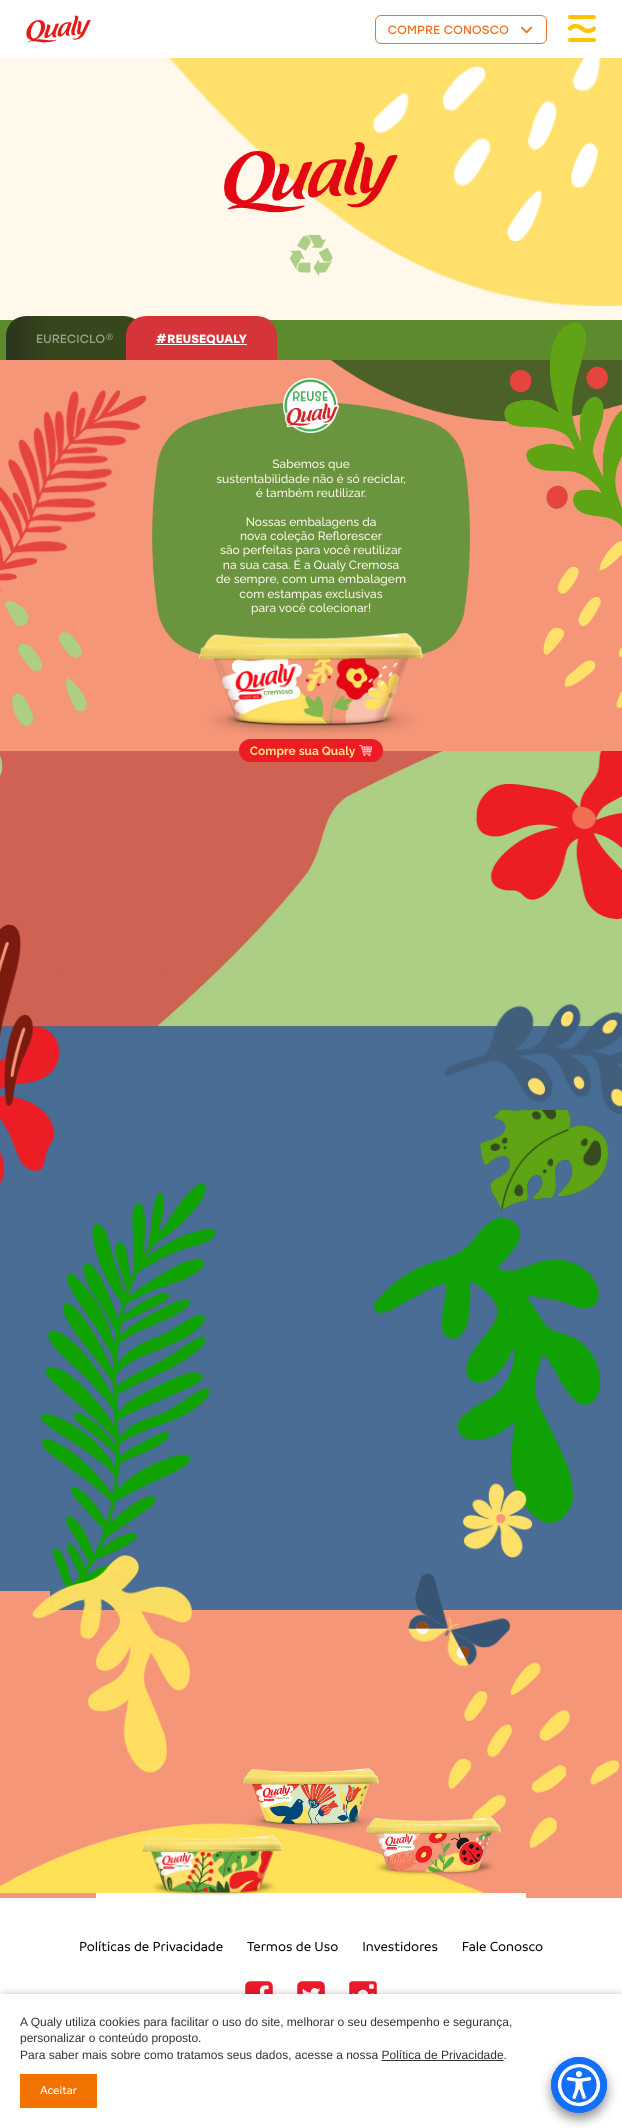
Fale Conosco (502, 1946)
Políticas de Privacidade (151, 1946)
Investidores (400, 1946)
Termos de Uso (292, 1946)
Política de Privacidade (443, 2055)
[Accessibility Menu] (579, 2085)
